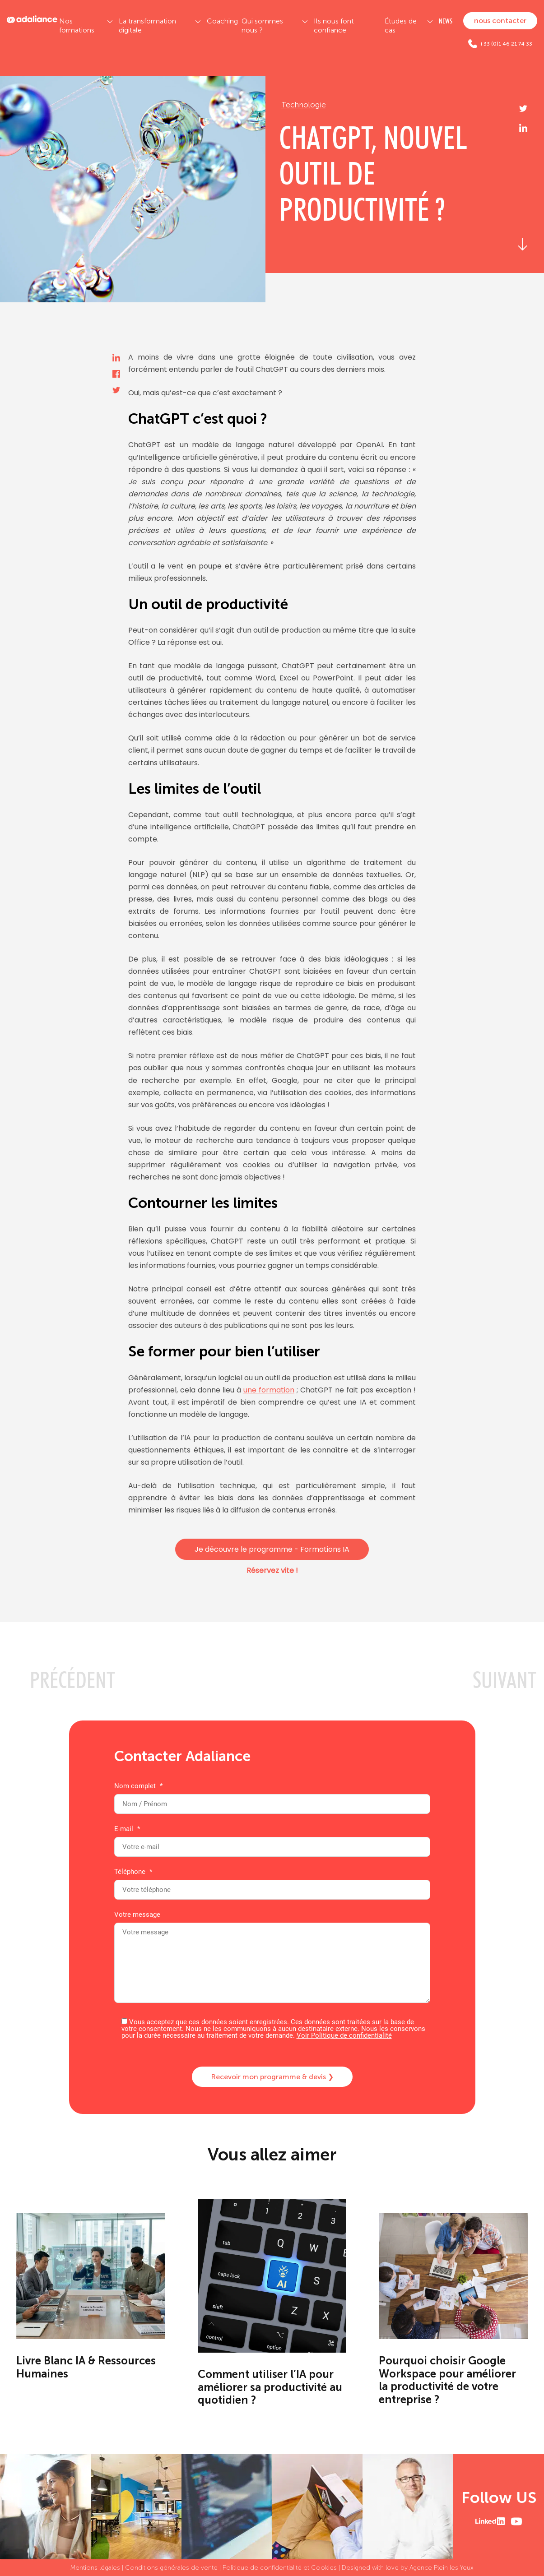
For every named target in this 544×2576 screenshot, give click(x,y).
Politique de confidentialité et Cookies (280, 2567)
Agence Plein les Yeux (441, 2567)
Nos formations (76, 25)
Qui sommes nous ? (262, 25)
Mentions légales (95, 2567)
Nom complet (272, 1795)
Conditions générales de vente (171, 2567)
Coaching (222, 21)
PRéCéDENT (72, 1679)
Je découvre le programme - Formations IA (272, 1549)
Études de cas (401, 25)
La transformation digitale (147, 25)
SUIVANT (504, 1679)
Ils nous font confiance (334, 25)
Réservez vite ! (272, 1570)
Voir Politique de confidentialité (344, 2035)
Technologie (303, 104)
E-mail (272, 1838)
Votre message (272, 1957)
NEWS (445, 21)
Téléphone (272, 1881)
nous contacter (500, 20)
